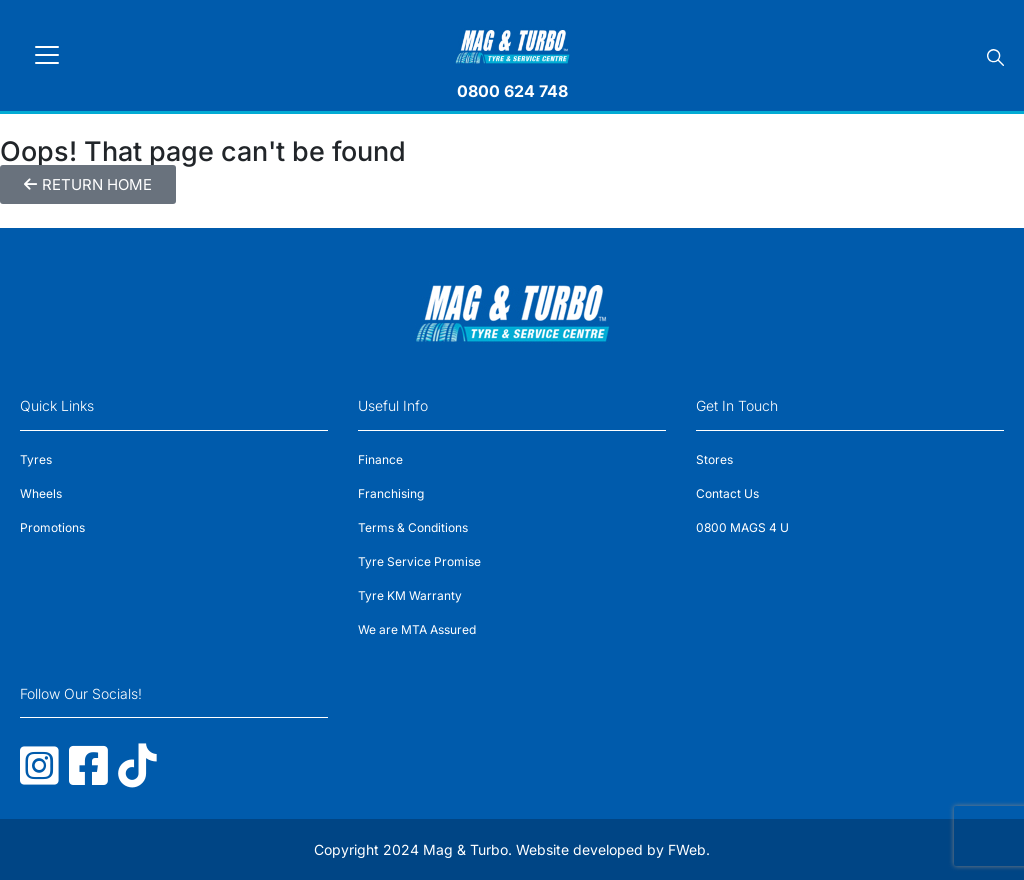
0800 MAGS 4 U (742, 527)
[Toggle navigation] (47, 55)
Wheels (41, 493)
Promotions (52, 527)
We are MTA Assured (417, 629)
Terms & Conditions (413, 527)
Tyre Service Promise (419, 561)
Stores (714, 459)
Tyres (36, 459)
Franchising (391, 493)
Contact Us (727, 493)
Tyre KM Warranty (410, 595)
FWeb (687, 849)
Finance (380, 459)
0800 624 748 (512, 91)
